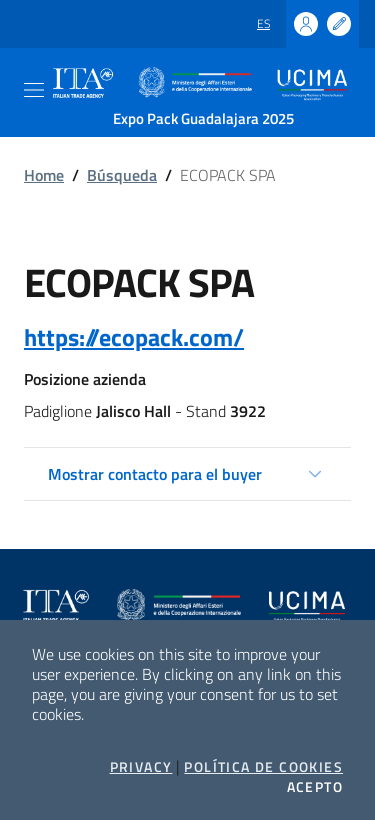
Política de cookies (263, 767)
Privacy (141, 767)
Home (44, 175)
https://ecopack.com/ (134, 337)
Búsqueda (122, 175)
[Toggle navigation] (34, 90)
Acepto (315, 787)
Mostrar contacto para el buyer (155, 474)
